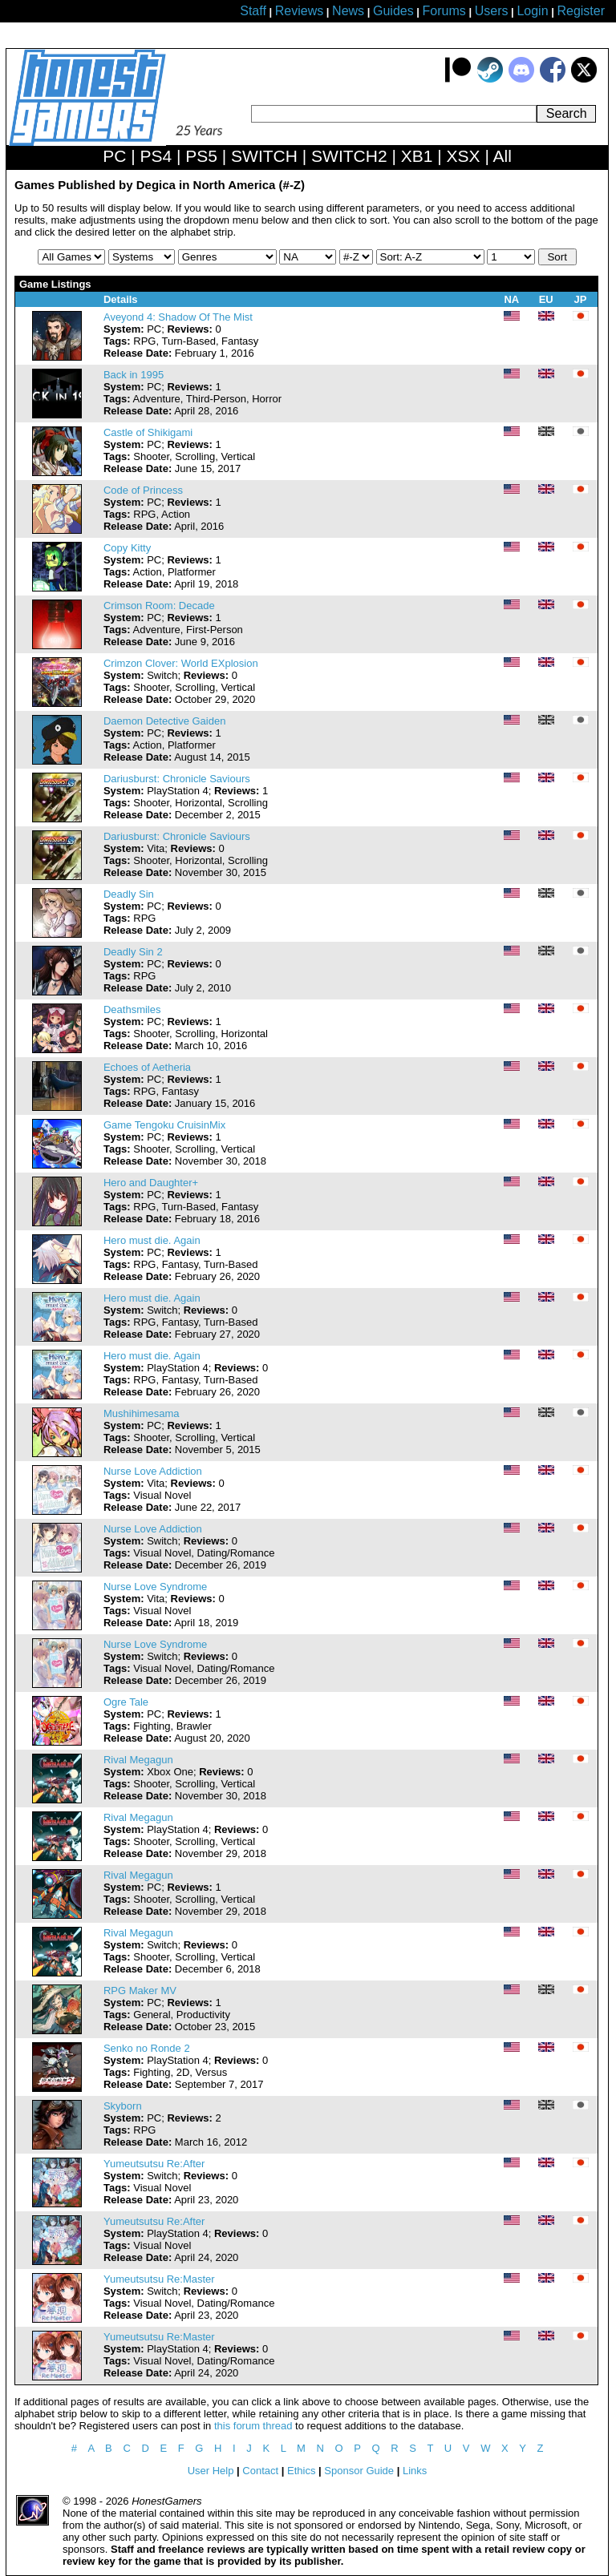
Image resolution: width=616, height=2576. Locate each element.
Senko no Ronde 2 (146, 2048)
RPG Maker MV (139, 1990)
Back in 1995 (133, 375)
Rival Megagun (138, 1760)
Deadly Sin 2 (133, 952)
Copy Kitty (127, 548)
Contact (260, 2471)
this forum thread (253, 2426)
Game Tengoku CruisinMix (164, 1125)
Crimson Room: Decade (159, 606)
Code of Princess (143, 490)
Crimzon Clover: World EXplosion (180, 663)
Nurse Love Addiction (152, 1471)
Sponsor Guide (359, 2471)
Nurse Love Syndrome (155, 1587)
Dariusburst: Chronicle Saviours (176, 779)
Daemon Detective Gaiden (164, 721)
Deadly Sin (128, 894)
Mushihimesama (141, 1413)
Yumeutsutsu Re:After (154, 2164)
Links (415, 2471)
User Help (211, 2471)
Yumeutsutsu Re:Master (159, 2279)
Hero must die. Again (152, 1240)
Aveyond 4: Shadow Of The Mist (178, 317)
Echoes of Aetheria (147, 1067)
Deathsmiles (132, 1009)
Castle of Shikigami (147, 432)
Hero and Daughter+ (150, 1183)
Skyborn (122, 2106)
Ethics (301, 2471)
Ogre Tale (125, 1702)
